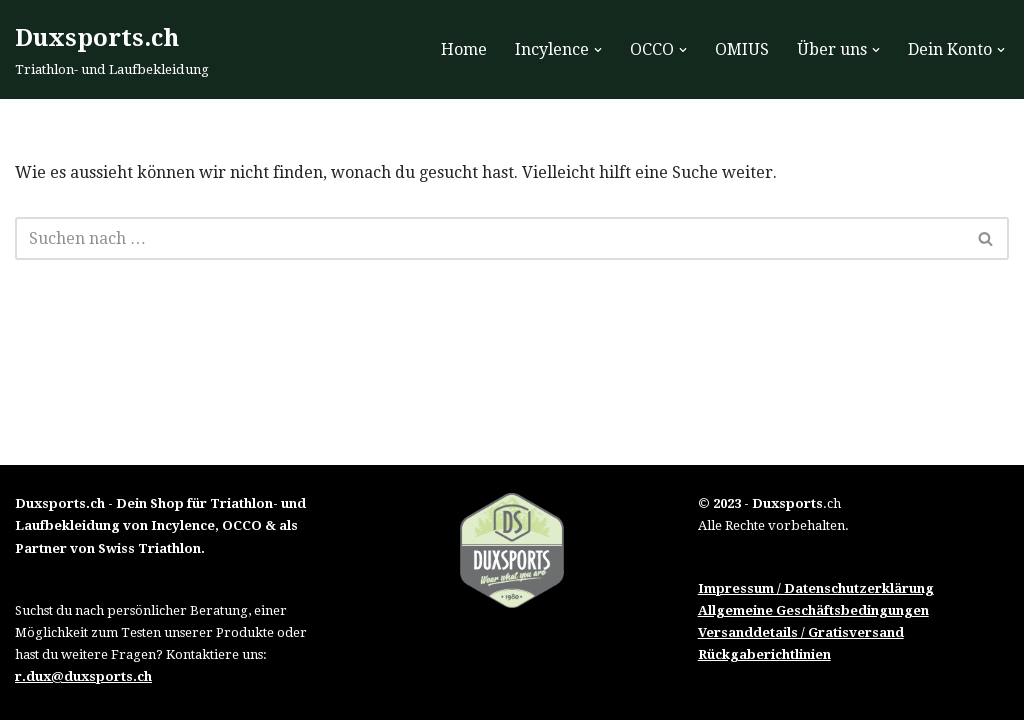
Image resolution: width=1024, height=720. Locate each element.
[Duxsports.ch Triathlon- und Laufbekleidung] (112, 49)
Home (464, 49)
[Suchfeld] (489, 238)
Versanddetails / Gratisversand (801, 632)
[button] (598, 50)
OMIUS (742, 49)
